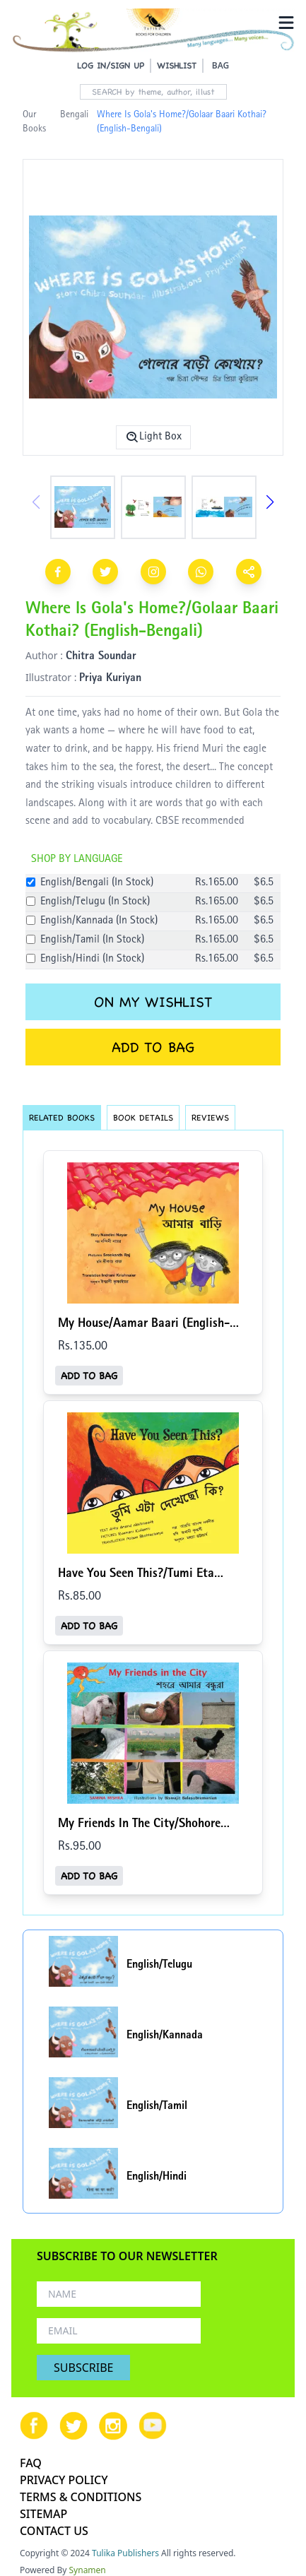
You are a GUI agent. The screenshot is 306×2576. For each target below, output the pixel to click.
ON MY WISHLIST (153, 1002)
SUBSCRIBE (83, 2367)
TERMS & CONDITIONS (80, 2497)
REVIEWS (210, 1117)
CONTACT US (54, 2531)
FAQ (31, 2463)
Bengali (74, 115)
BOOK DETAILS (143, 1117)
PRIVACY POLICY (64, 2480)
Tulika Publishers (125, 2553)
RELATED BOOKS (62, 1117)
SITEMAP (43, 2514)
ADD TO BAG (153, 1047)
